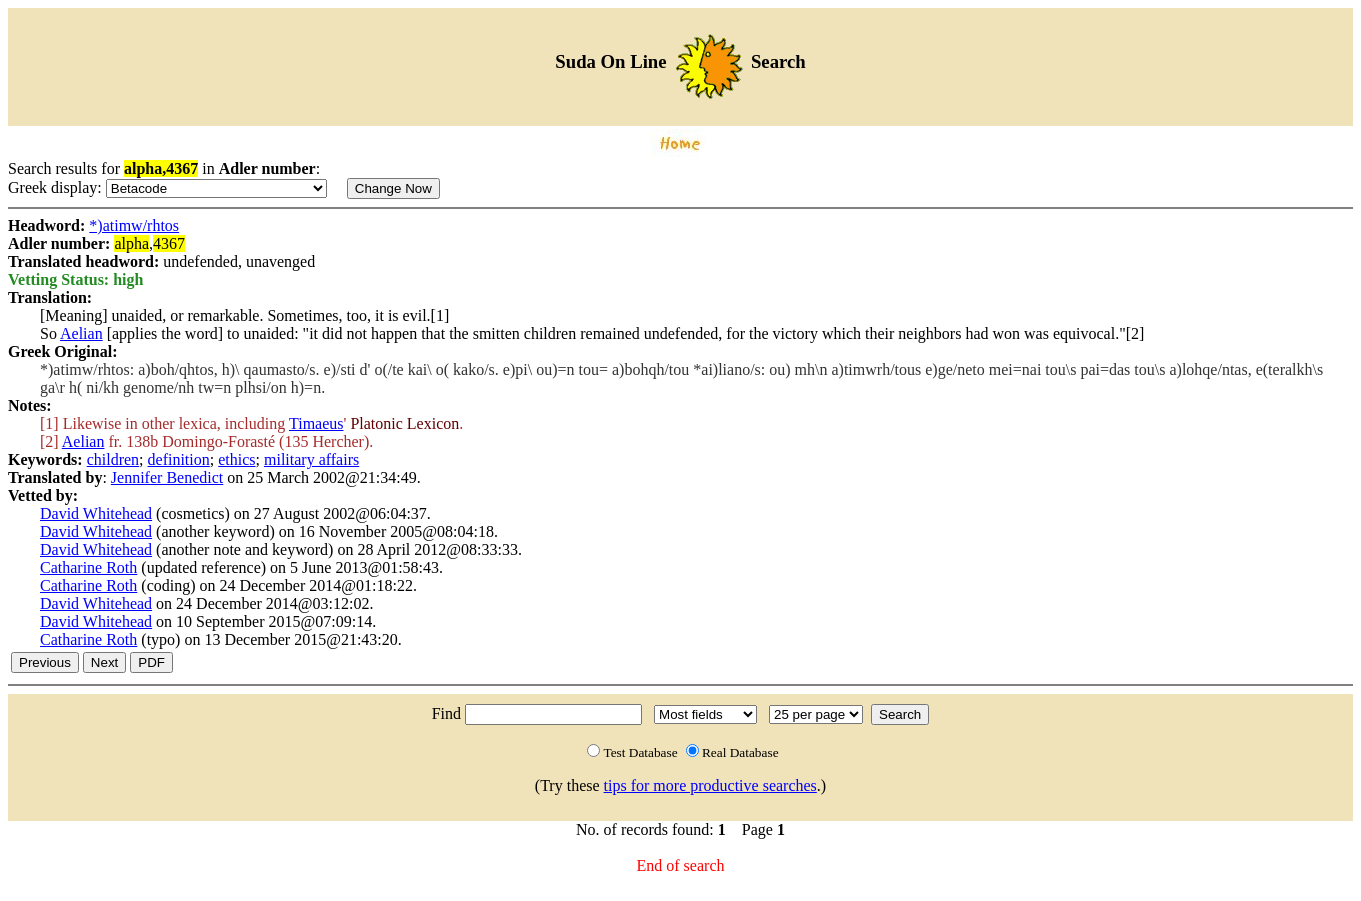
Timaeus (316, 423)
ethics (236, 459)
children (113, 459)
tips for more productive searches (710, 785)
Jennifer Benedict (167, 477)
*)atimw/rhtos (134, 225)
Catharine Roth (88, 567)
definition (179, 459)
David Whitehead (96, 513)
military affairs (311, 459)
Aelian (81, 333)
